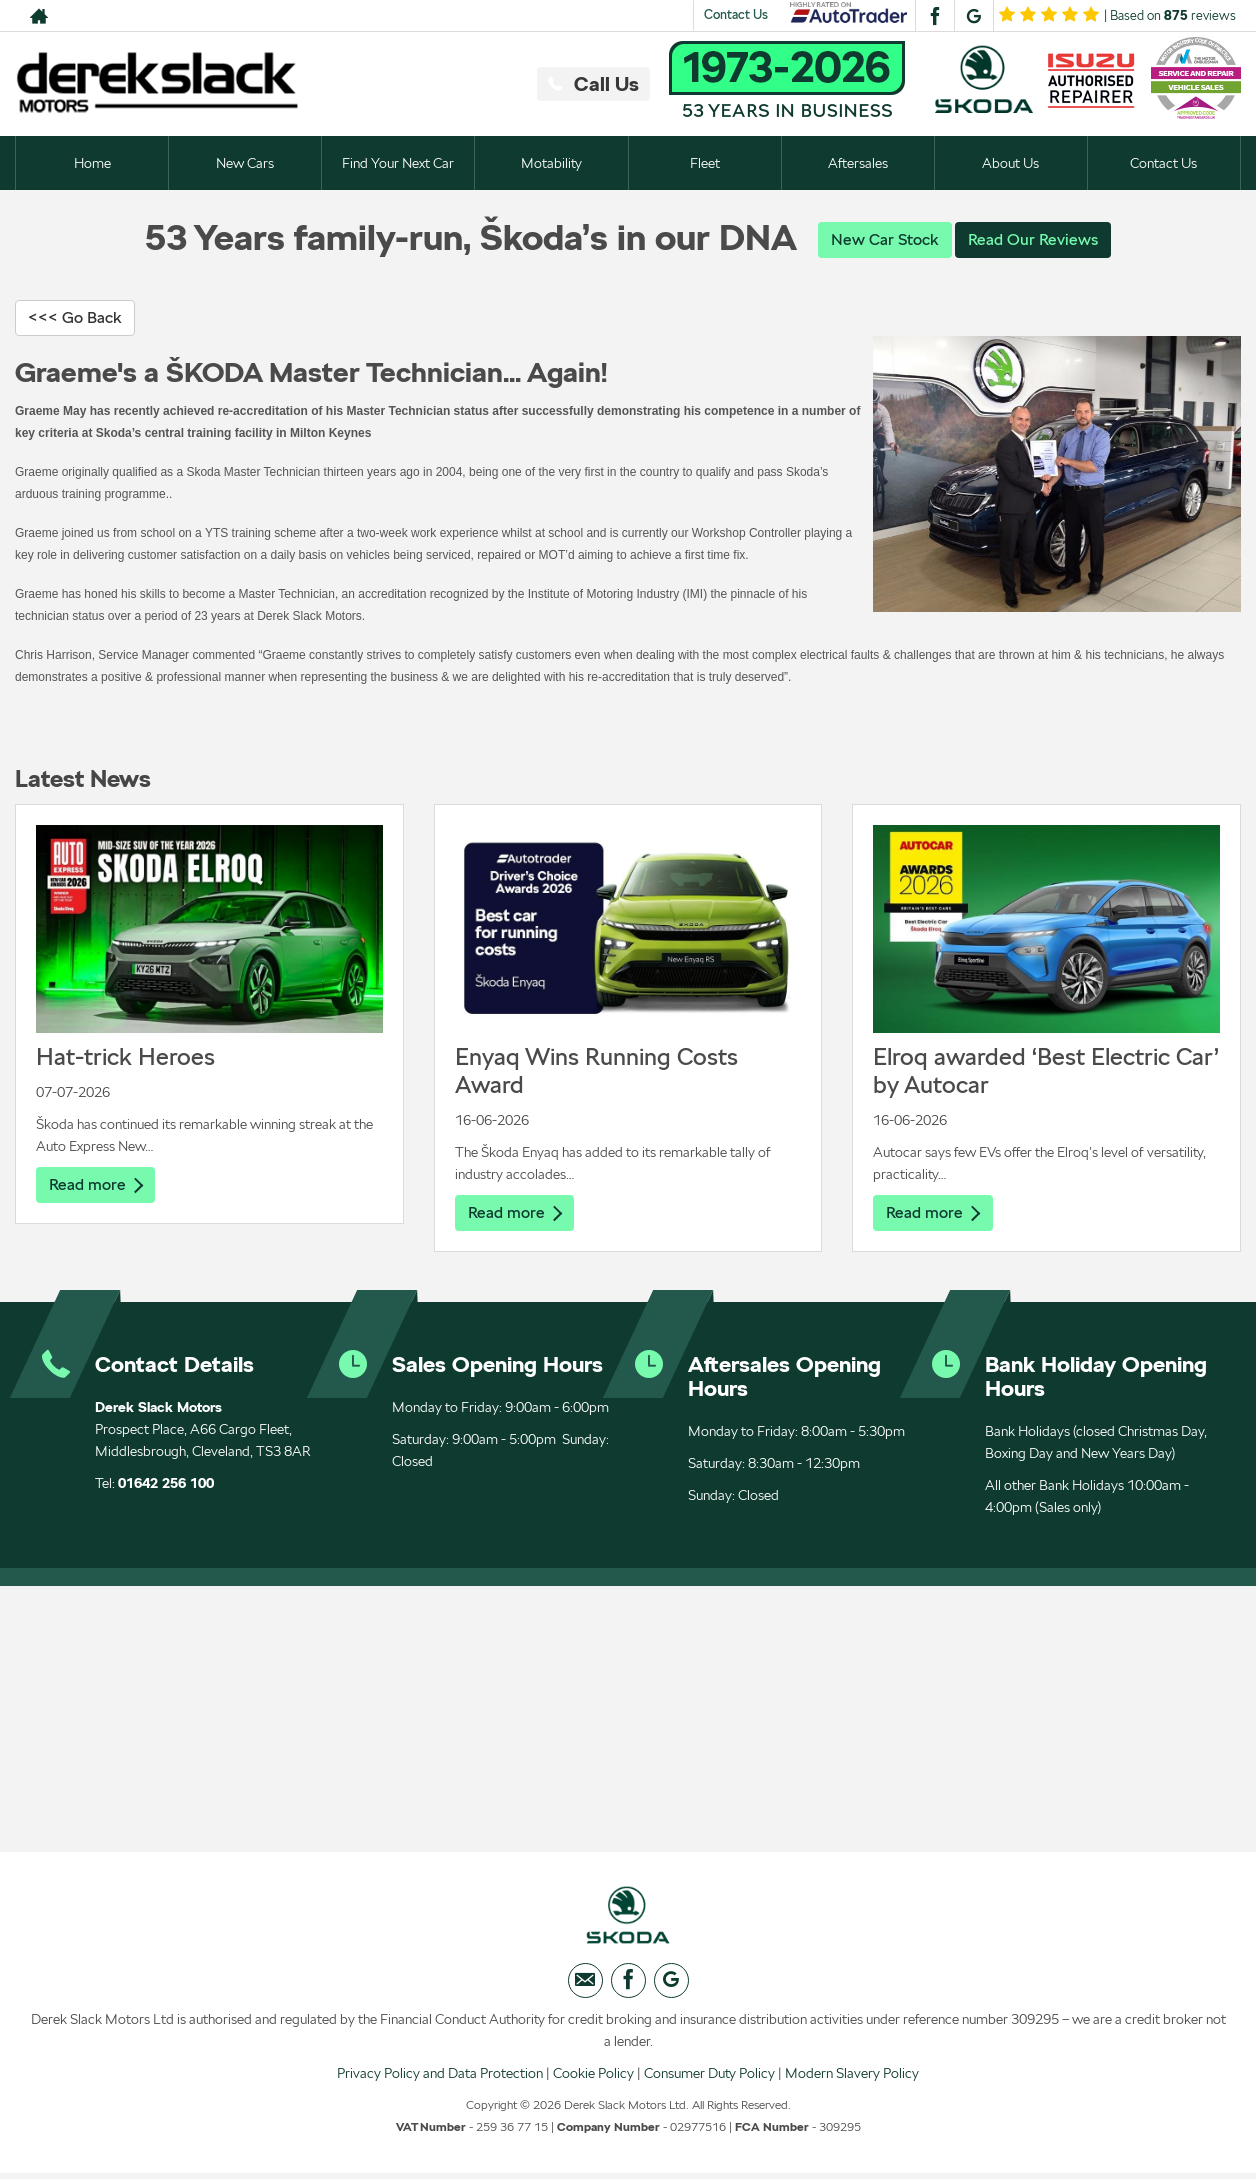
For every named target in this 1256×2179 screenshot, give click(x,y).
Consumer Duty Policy (709, 2078)
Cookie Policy (593, 2078)
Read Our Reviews (1033, 239)
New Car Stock (885, 239)
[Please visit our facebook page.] (934, 16)
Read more (96, 1185)
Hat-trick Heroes (125, 1057)
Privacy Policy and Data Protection (440, 2078)
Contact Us (736, 14)
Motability (551, 163)
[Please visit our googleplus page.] (973, 16)
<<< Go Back (75, 318)
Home (92, 163)
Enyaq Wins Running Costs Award (596, 1071)
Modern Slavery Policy (852, 2078)
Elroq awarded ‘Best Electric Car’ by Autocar (1046, 1071)
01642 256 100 (166, 1485)
